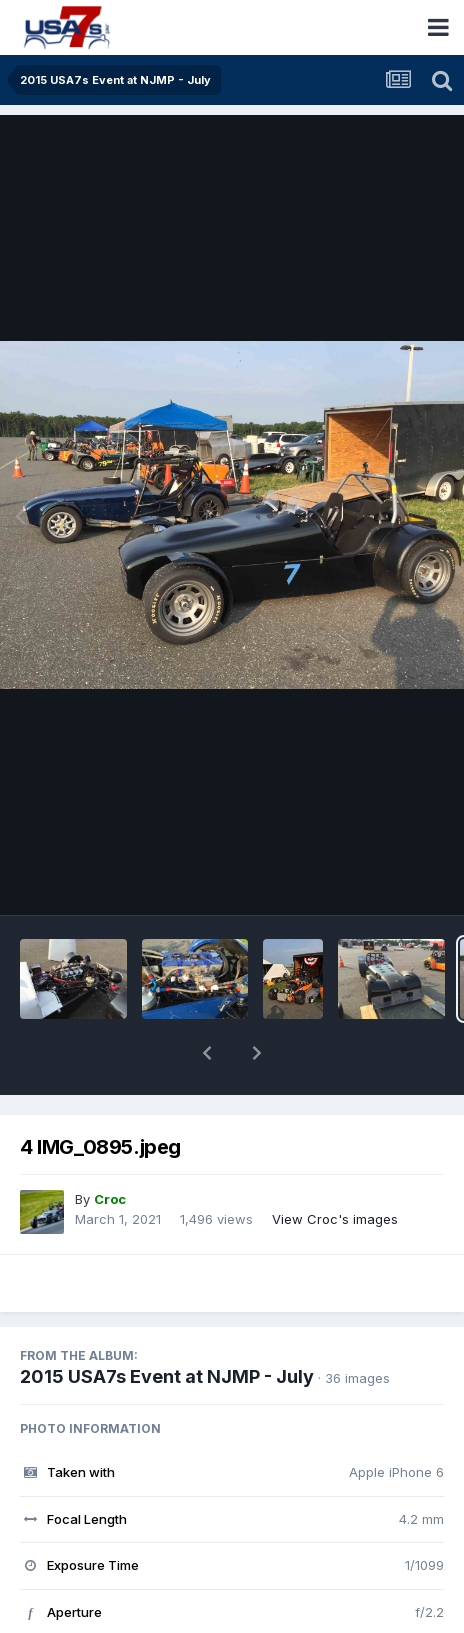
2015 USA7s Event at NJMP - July (167, 1324)
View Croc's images (335, 1167)
